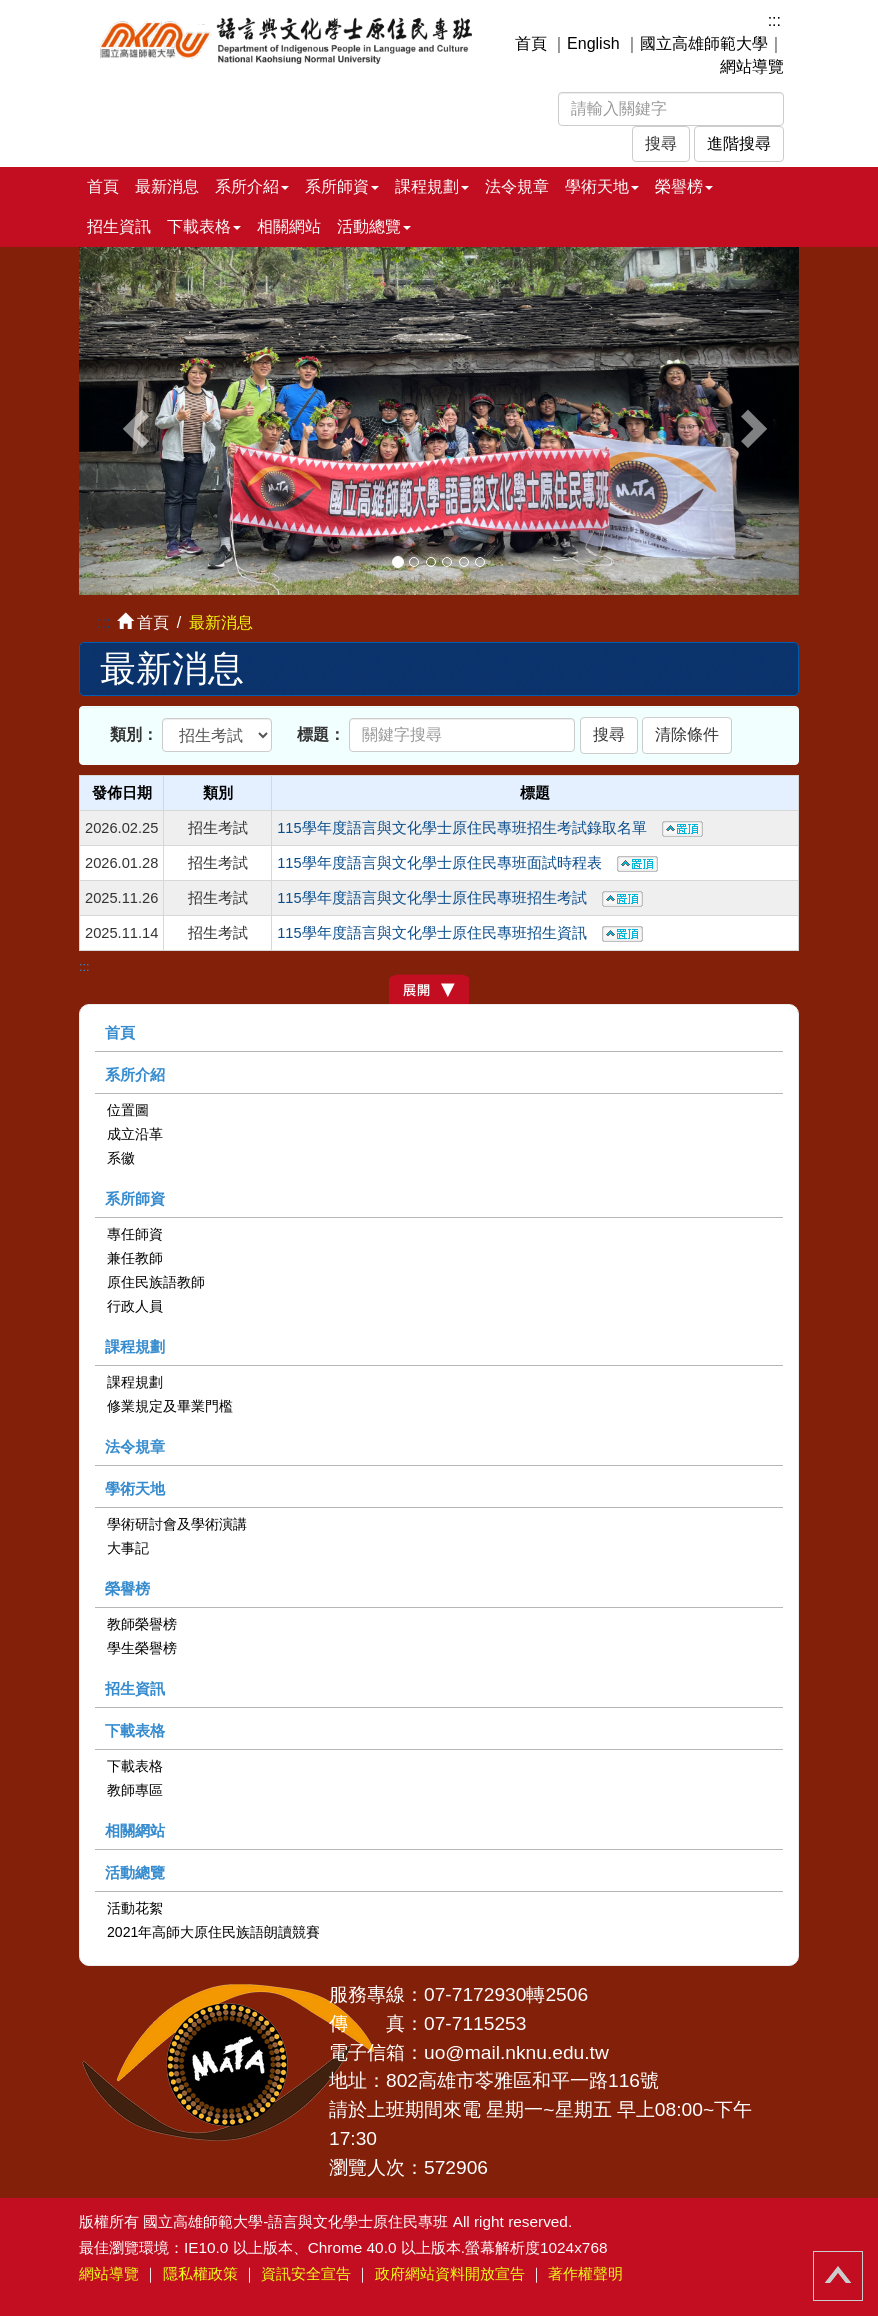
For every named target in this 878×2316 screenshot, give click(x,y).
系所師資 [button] (342, 186)
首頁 (531, 43)
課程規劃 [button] (432, 186)
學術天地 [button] (602, 186)
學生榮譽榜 (142, 1648)
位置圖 (128, 1110)
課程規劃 (135, 1346)
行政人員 (135, 1306)
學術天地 (135, 1488)
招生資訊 (119, 226)
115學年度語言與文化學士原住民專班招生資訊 (459, 933)
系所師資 (135, 1198)
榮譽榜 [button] (684, 186)
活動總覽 (135, 1872)
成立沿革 (135, 1134)
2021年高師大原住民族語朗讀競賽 (213, 1932)
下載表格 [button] (204, 226)
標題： (321, 734)
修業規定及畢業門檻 (170, 1406)
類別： (134, 734)
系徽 (121, 1158)
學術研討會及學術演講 (177, 1524)
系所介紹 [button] (252, 186)
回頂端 (838, 2276)
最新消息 (167, 186)
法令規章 (517, 186)
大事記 (128, 1548)
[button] (133, 421)
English (593, 43)
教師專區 (135, 1790)
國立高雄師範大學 (704, 43)
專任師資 (135, 1234)
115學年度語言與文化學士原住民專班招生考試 (459, 898)
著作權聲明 (585, 2273)
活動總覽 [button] (374, 226)
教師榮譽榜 (142, 1624)
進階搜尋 (739, 143)
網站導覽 (752, 66)
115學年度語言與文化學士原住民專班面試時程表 (467, 863)
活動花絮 (135, 1908)
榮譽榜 (127, 1588)
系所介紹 (135, 1074)
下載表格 (135, 1730)
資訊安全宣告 (306, 2273)
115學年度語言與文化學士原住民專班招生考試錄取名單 (489, 828)
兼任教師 (135, 1258)
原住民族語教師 (156, 1282)
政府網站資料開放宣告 (450, 2273)
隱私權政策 (200, 2273)
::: (774, 20)
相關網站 (289, 226)
